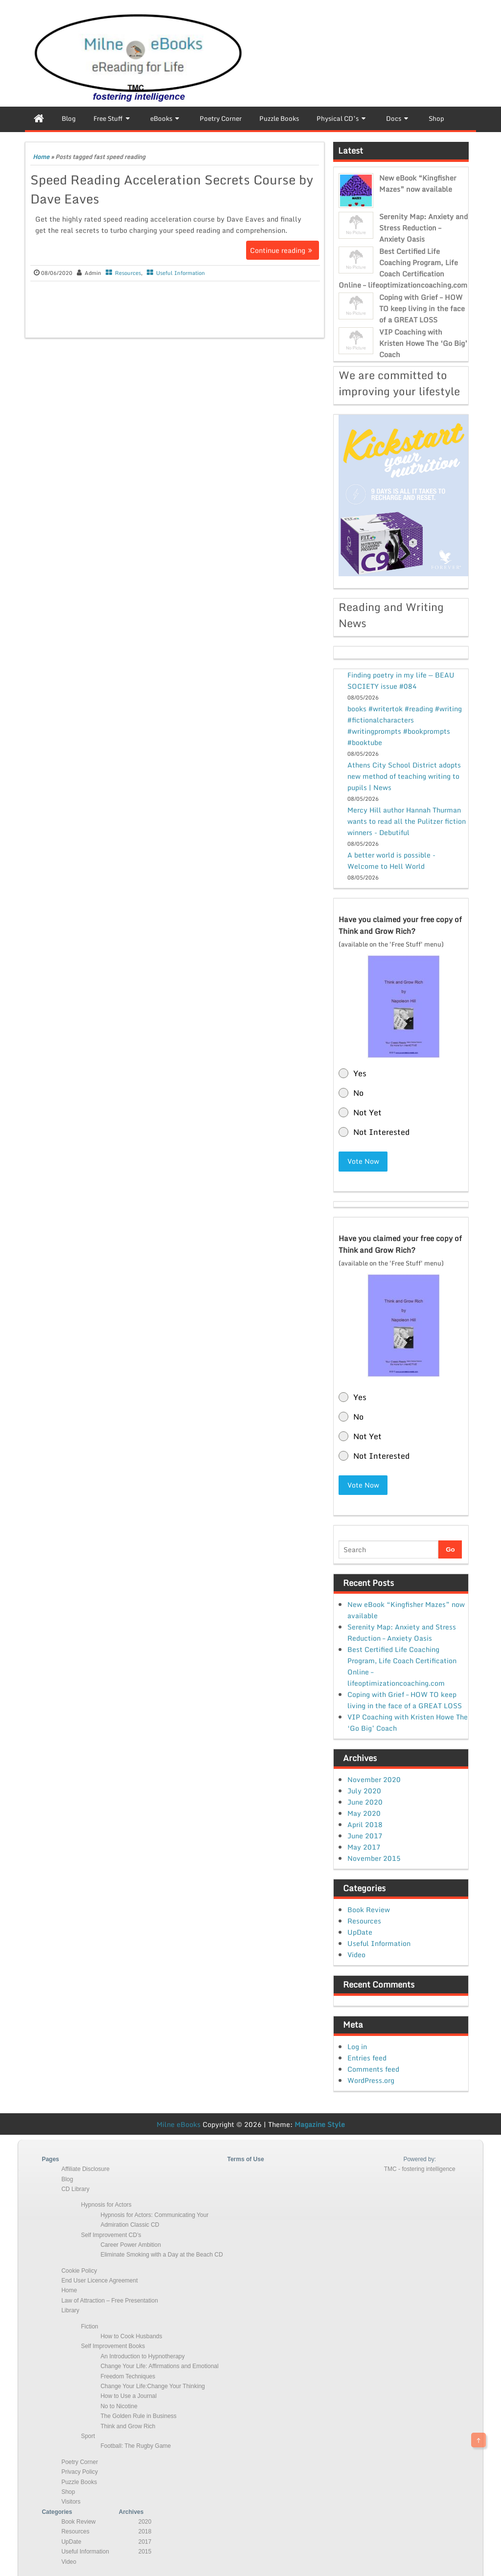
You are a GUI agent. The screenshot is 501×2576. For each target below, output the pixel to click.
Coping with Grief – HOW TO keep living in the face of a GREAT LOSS (422, 308)
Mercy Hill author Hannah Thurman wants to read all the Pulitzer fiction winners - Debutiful (406, 821)
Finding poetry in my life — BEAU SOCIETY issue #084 (401, 680)
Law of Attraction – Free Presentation (109, 2299)
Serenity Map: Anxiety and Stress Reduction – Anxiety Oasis (423, 228)
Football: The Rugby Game (135, 2445)
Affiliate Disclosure (85, 2168)
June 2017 (365, 1835)
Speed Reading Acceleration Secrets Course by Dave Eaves (171, 189)
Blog (67, 2178)
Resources (128, 273)
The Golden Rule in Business (138, 2415)
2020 (145, 2521)
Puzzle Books (79, 2481)
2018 (145, 2531)
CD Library (75, 2188)
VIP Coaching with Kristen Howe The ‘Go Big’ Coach (423, 343)
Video (356, 1954)
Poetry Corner (79, 2461)
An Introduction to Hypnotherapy (142, 2355)
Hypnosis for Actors (106, 2204)
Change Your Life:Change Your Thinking (152, 2385)
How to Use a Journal (128, 2395)
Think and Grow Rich (127, 2425)
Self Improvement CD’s (111, 2234)
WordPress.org (370, 2079)
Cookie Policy (79, 2269)
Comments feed (373, 2068)
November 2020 (374, 1779)
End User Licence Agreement (99, 2280)
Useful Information (180, 273)
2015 (145, 2551)
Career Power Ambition (130, 2244)
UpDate (359, 1931)
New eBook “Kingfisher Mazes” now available (417, 183)
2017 (145, 2540)
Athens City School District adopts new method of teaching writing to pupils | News (404, 776)
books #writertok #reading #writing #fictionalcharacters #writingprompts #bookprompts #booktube (404, 725)
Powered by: (419, 2158)
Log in (357, 2045)
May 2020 (364, 1812)
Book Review (368, 1909)
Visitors (70, 2501)
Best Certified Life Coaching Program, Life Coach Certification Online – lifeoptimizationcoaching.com (403, 268)
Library (70, 2309)
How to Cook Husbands (131, 2335)
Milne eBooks (179, 2123)
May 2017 (364, 1846)
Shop (68, 2491)
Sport (88, 2435)
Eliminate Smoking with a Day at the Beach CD (161, 2254)
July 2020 (364, 1790)
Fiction (89, 2325)
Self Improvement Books (113, 2345)
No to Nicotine (118, 2405)
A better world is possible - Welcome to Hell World (391, 860)
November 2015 (374, 1857)
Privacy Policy (79, 2471)
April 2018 (365, 1824)
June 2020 (365, 1801)
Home (41, 156)
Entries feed (367, 2056)
